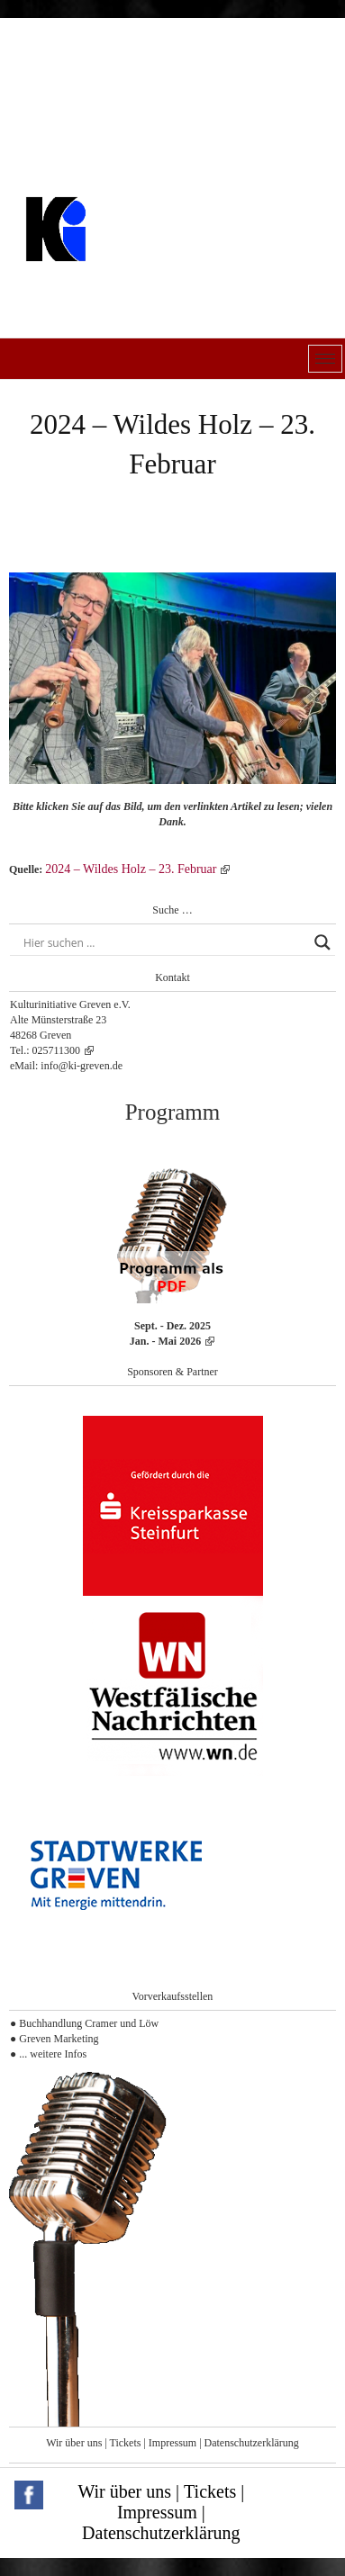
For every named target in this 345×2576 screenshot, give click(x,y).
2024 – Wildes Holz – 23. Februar (130, 869)
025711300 (56, 1050)
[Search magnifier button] (322, 942)
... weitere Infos (52, 2054)
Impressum (172, 2442)
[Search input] (164, 942)
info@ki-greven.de (82, 1065)
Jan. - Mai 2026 (165, 1341)
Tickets (125, 2442)
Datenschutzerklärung (251, 2442)
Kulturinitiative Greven (130, 274)
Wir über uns (74, 2442)
